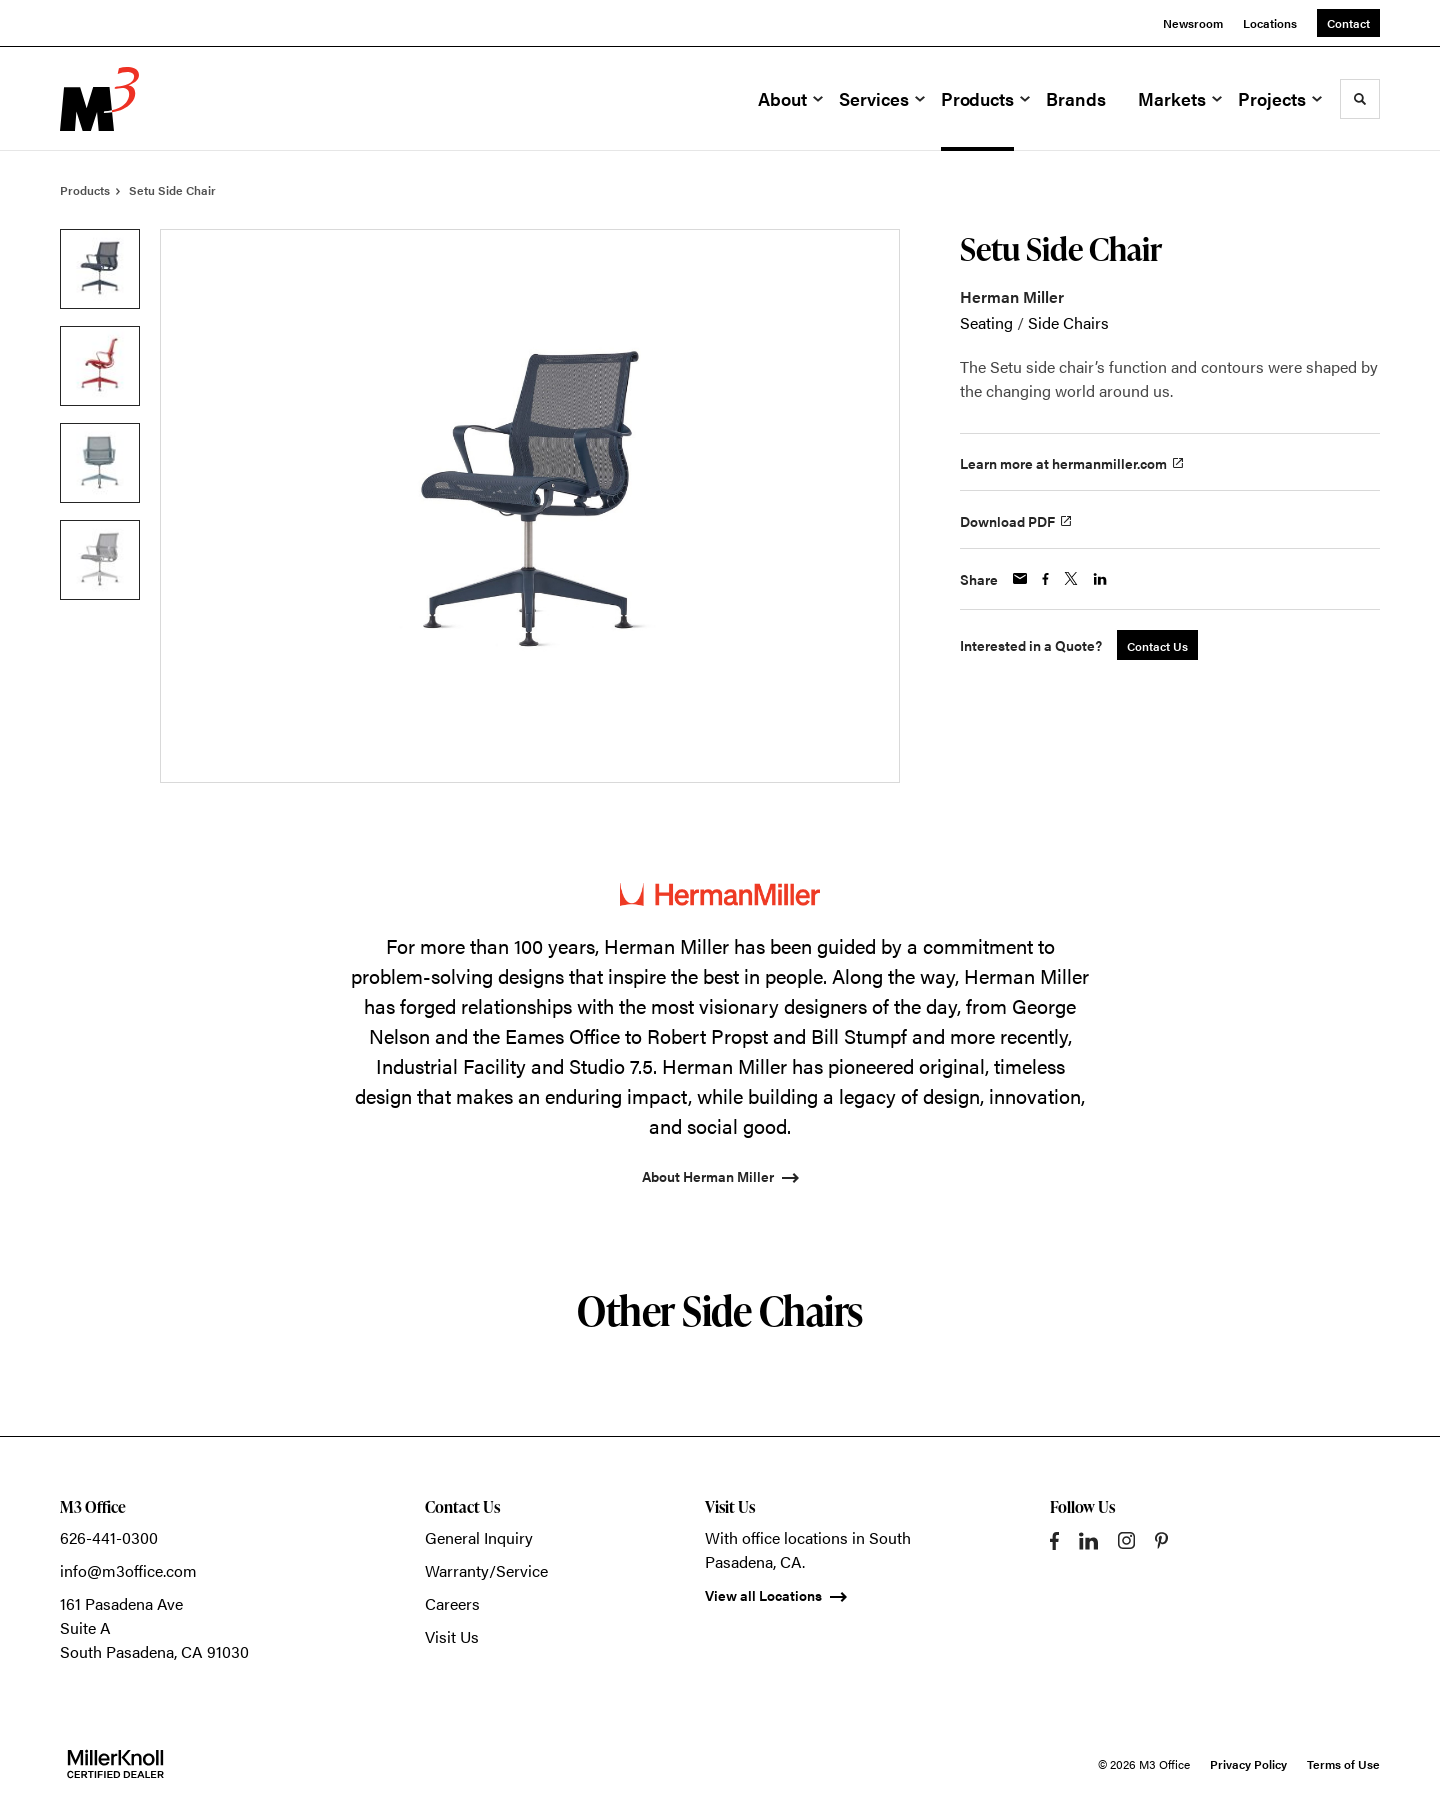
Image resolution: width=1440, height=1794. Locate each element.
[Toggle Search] (1360, 99)
